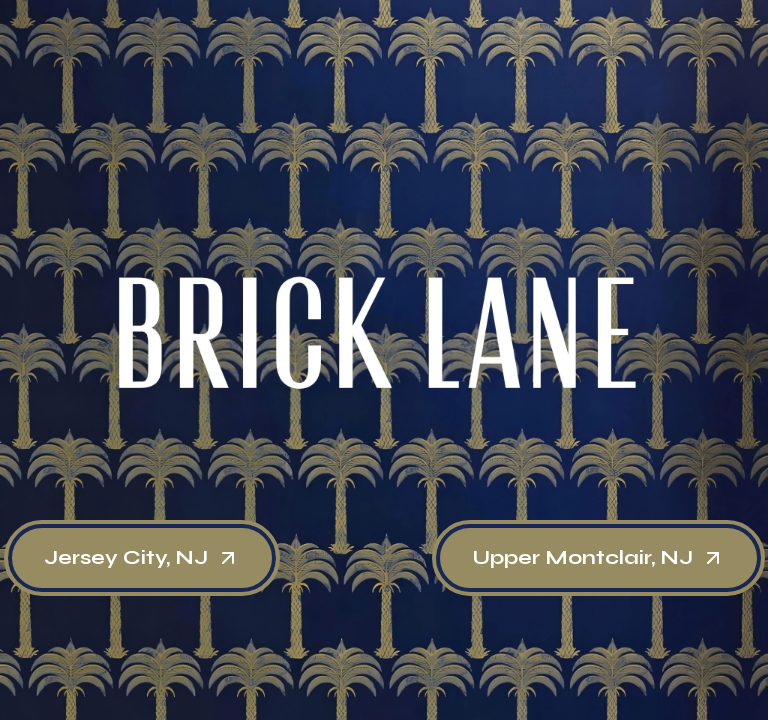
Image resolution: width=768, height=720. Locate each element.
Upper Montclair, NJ (598, 557)
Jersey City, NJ (142, 557)
